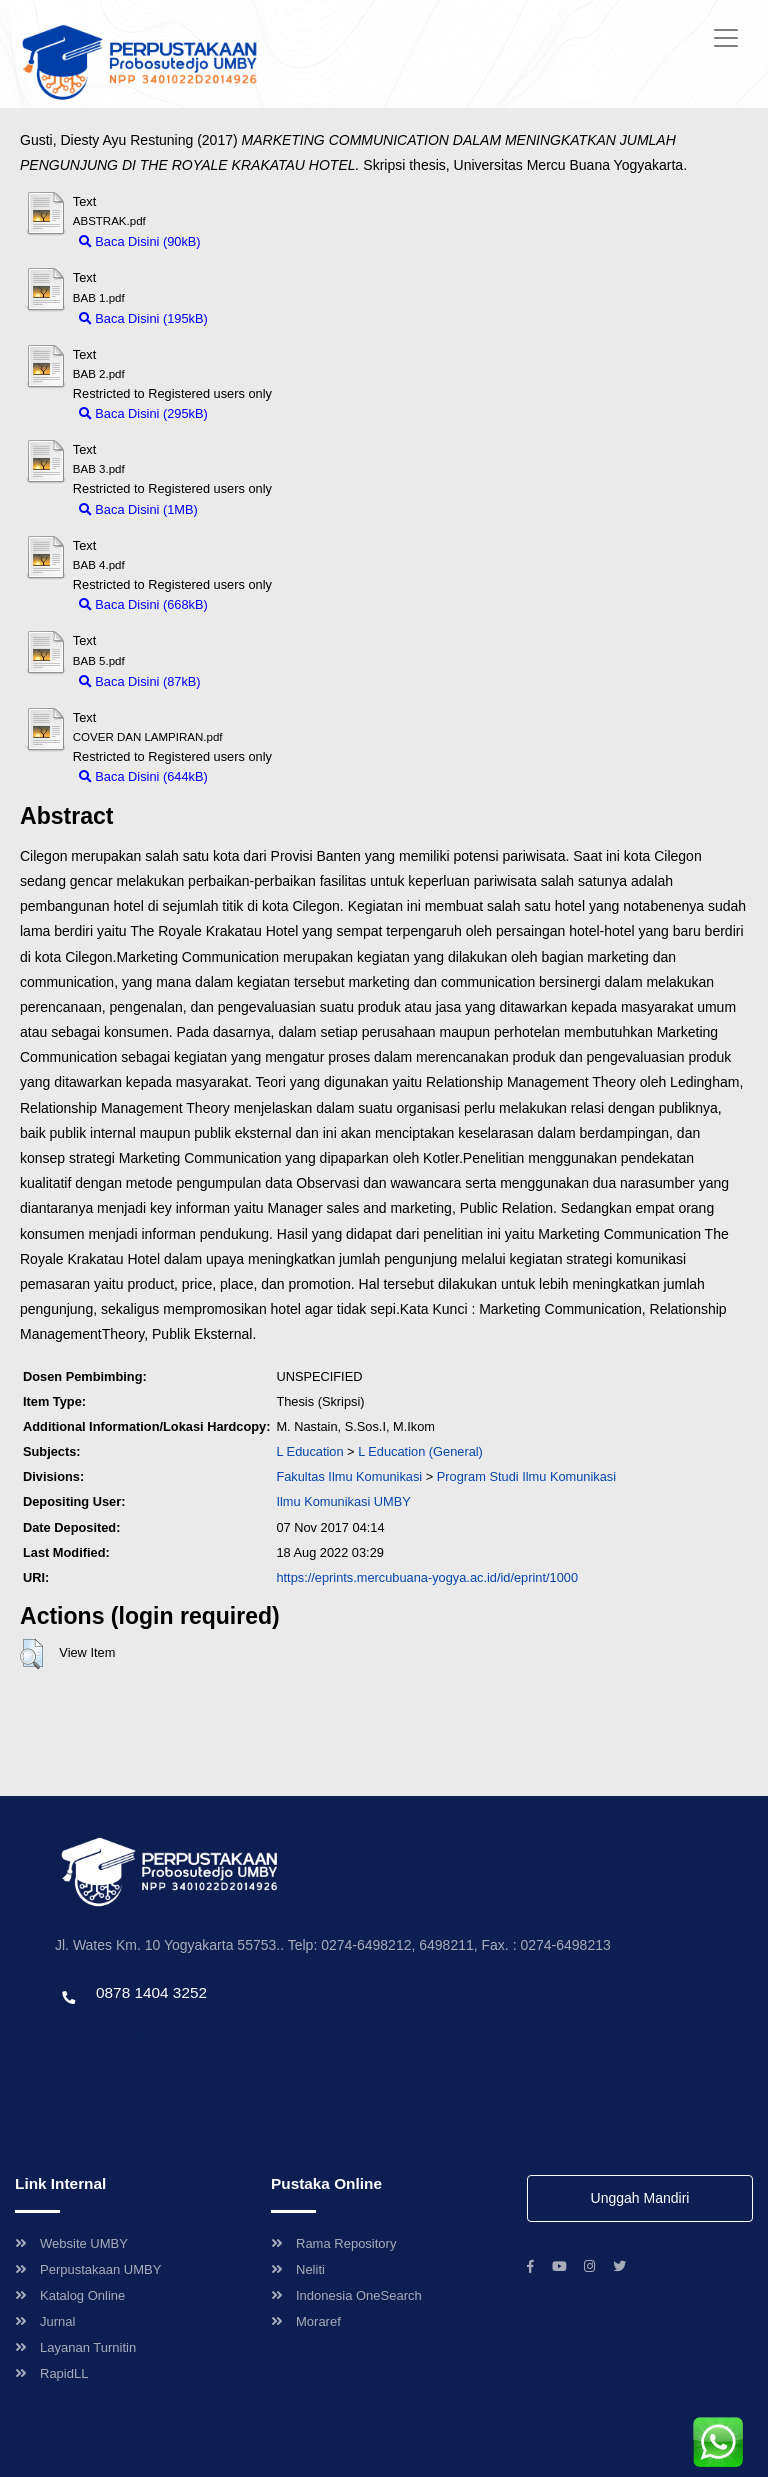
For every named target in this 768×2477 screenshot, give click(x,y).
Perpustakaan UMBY (88, 2269)
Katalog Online (70, 2295)
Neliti (298, 2269)
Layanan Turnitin (75, 2347)
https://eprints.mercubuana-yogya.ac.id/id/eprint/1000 (427, 1577)
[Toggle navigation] (726, 38)
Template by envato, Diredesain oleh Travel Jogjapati (205, 2035)
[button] (31, 1654)
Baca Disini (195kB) (143, 318)
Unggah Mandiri (640, 2198)
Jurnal (45, 2321)
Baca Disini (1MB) (138, 509)
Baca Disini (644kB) (143, 776)
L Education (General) (420, 1451)
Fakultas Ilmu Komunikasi (349, 1476)
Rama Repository (333, 2243)
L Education (309, 1451)
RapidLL (51, 2373)
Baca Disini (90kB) (140, 241)
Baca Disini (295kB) (143, 413)
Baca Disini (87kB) (140, 681)
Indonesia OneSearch (346, 2295)
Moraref (306, 2321)
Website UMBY (71, 2243)
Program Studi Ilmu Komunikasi (526, 1476)
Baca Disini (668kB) (143, 604)
